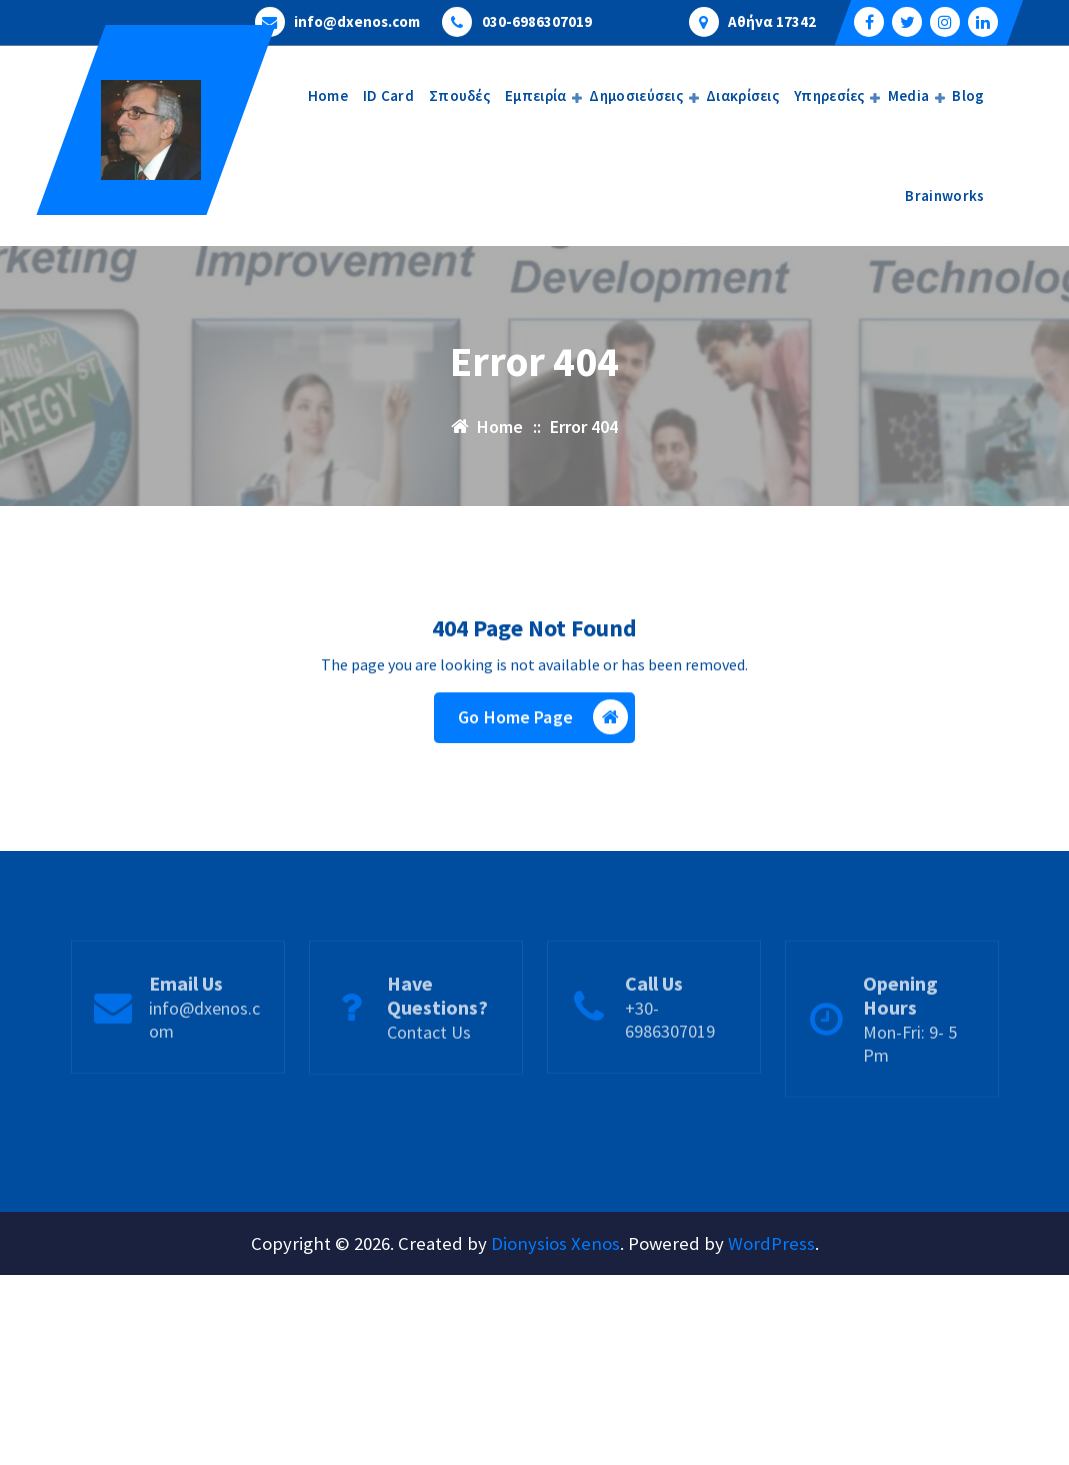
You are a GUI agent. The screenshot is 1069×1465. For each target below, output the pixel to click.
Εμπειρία (535, 95)
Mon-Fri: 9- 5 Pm (910, 1075)
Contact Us (429, 1063)
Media (909, 95)
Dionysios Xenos (555, 1243)
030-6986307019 (537, 21)
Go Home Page (543, 719)
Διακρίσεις (742, 95)
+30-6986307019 (670, 1051)
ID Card (388, 95)
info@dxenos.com (357, 21)
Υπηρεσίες (829, 95)
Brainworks (944, 195)
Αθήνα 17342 (772, 21)
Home (328, 95)
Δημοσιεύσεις (636, 95)
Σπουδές (459, 95)
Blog (968, 95)
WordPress (771, 1243)
